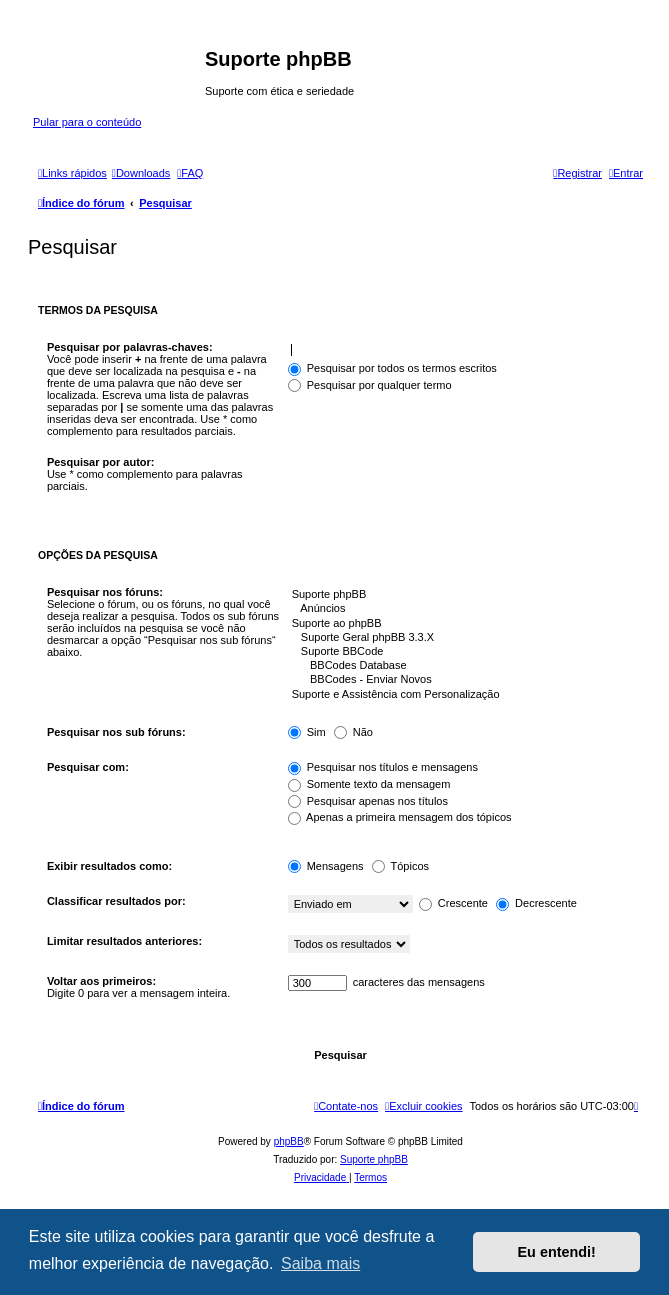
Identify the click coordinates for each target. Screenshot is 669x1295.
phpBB (289, 1141)
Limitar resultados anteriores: (124, 941)
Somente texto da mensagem (369, 784)
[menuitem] (141, 173)
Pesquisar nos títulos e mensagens (383, 767)
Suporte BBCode (461, 652)
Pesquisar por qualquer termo (370, 385)
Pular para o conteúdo (87, 122)
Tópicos (400, 866)
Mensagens (326, 866)
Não (353, 732)
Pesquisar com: (88, 767)
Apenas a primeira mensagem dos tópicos (400, 817)
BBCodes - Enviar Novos (461, 680)
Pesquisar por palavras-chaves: (130, 347)
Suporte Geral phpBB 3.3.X (461, 638)
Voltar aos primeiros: (101, 981)
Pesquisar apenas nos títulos (368, 801)
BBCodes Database (461, 666)
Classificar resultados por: (116, 901)
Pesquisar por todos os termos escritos (392, 368)
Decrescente (536, 903)
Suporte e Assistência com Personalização (461, 695)
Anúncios (461, 609)
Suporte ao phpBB (461, 624)
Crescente (453, 903)
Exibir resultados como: (109, 866)
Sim (307, 732)
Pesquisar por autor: (101, 462)
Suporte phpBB (461, 595)
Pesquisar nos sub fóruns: (116, 732)
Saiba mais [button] (320, 1263)
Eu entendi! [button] (557, 1252)
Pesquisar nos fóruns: (105, 592)
